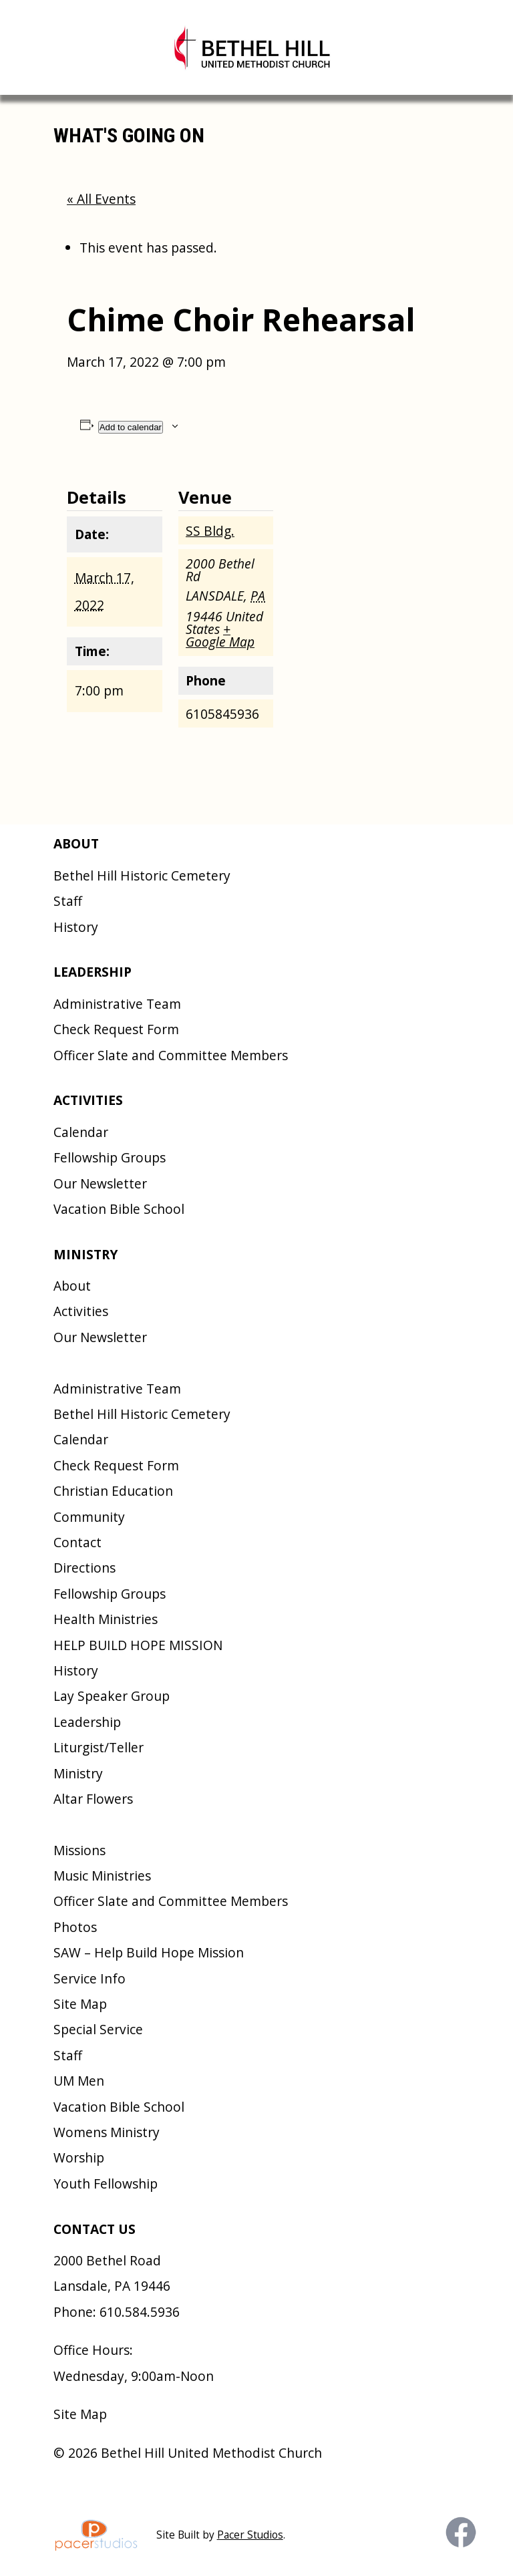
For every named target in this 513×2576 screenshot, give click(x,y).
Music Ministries (102, 1876)
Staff (67, 901)
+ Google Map (220, 635)
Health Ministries (105, 1619)
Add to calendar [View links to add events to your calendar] (131, 427)
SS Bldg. (210, 531)
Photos (75, 1927)
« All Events (101, 199)
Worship (78, 2157)
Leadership (87, 1722)
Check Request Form (116, 1029)
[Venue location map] (359, 554)
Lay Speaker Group (111, 1696)
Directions (84, 1568)
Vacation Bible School (118, 1209)
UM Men (78, 2081)
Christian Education (113, 1491)
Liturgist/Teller (98, 1747)
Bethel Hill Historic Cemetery (141, 875)
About (72, 1286)
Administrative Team (117, 1004)
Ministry (78, 1773)
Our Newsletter (100, 1183)
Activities (80, 1311)
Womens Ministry (106, 2132)
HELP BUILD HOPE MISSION (137, 1645)
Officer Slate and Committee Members (170, 1055)
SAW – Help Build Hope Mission (148, 1952)
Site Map (80, 2004)
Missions (79, 1850)
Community (89, 1517)
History (75, 927)
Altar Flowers (93, 1799)
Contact (77, 1542)
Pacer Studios (250, 2535)
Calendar (80, 1132)
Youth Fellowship (105, 2184)
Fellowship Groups (109, 1157)
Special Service (98, 2029)
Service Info (89, 1978)
